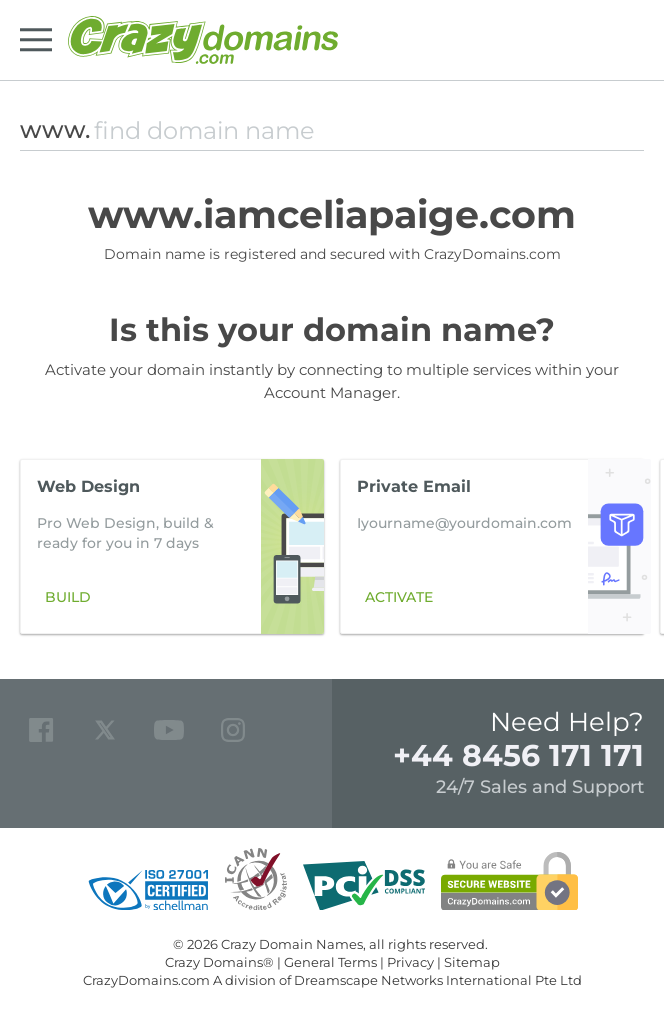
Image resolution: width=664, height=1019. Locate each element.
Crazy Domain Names (292, 944)
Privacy (410, 962)
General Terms (330, 962)
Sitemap (472, 962)
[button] (618, 547)
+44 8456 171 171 (518, 755)
